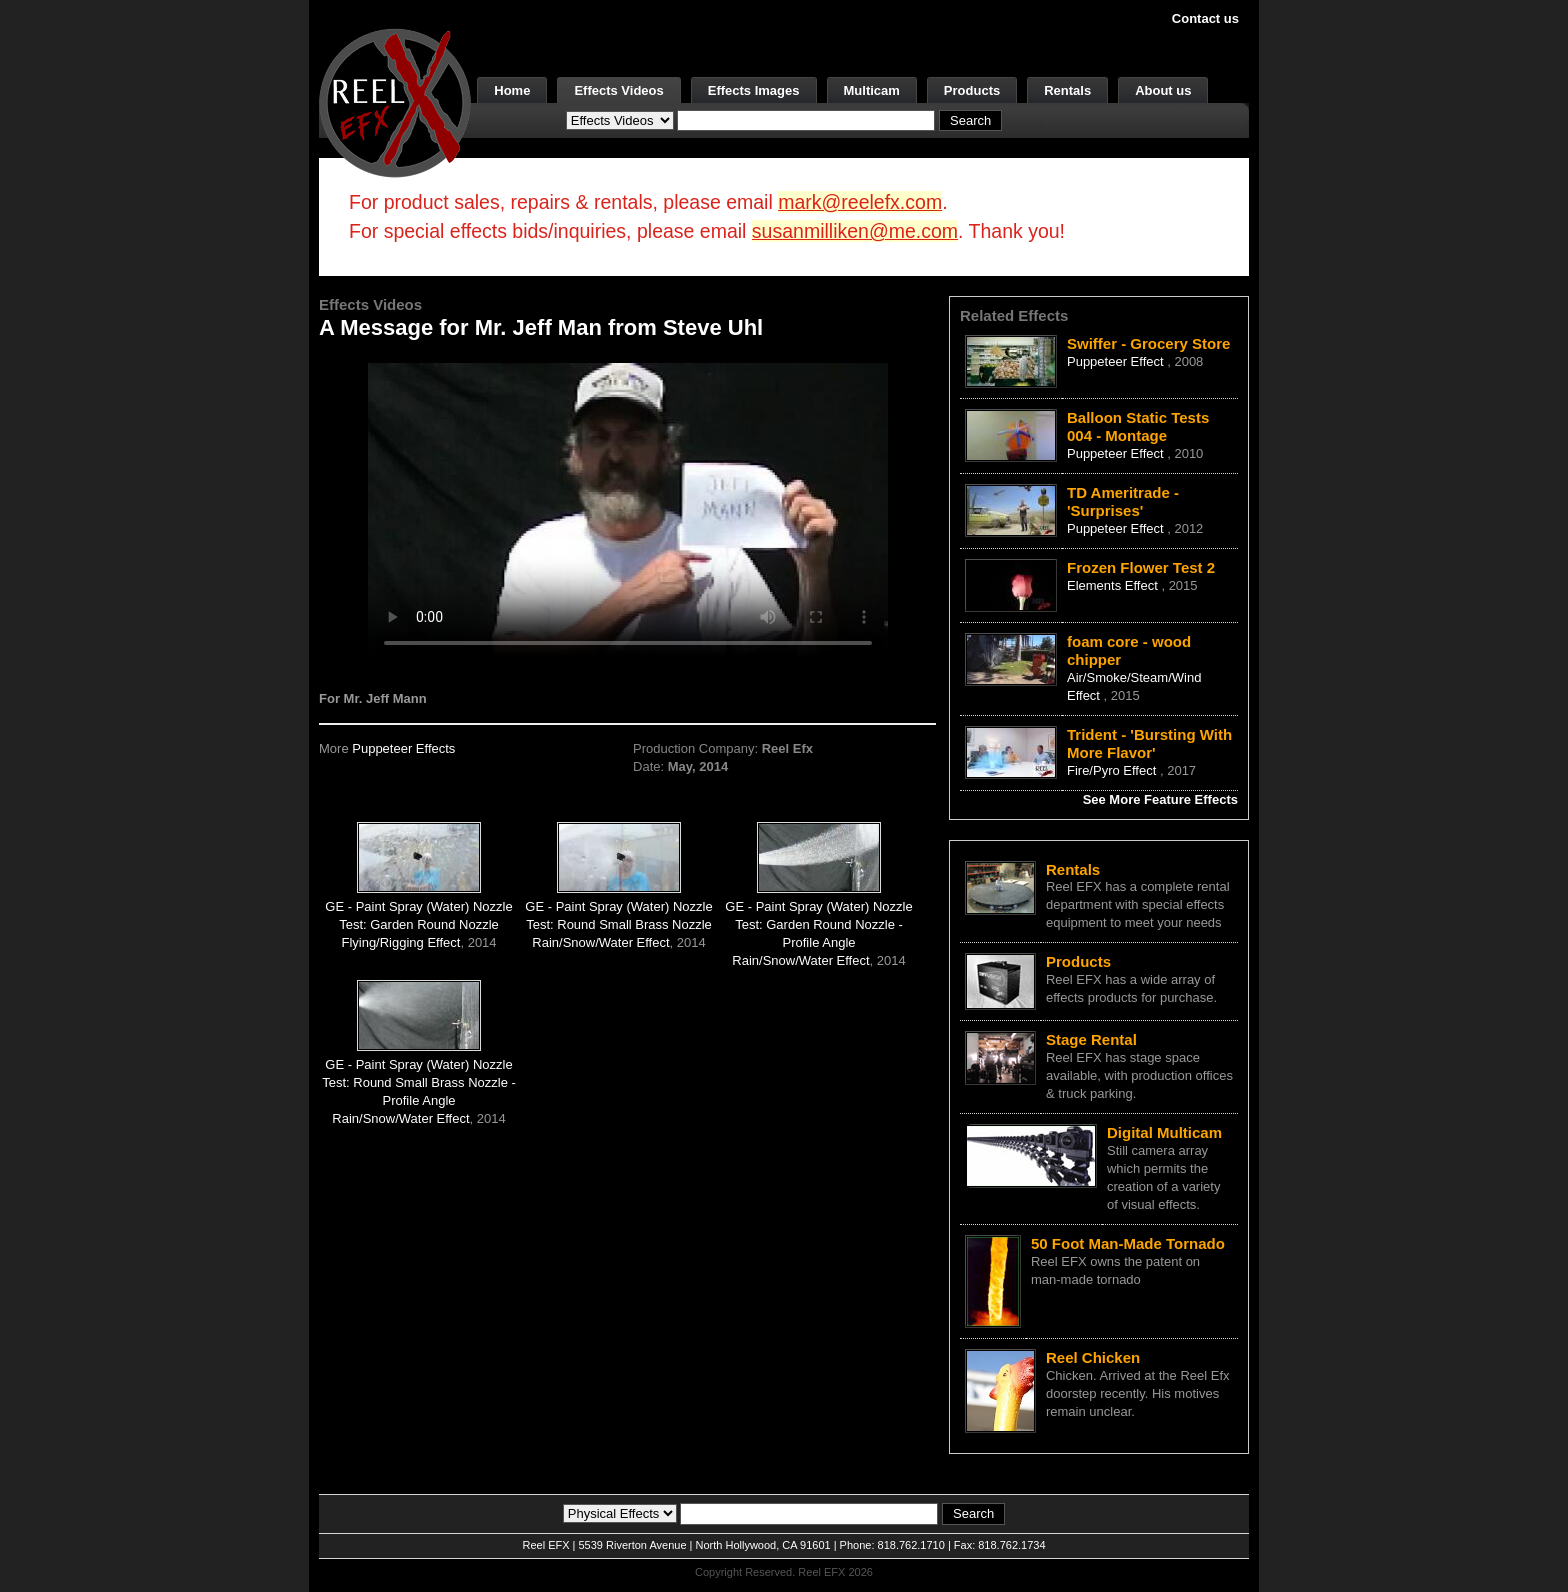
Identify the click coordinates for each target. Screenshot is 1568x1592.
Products (972, 90)
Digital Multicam (1164, 1132)
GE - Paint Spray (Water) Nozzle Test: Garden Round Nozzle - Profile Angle (818, 924)
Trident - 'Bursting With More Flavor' (1149, 743)
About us (1163, 90)
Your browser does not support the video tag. (628, 508)
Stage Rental (1091, 1039)
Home (512, 90)
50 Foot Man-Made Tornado (1128, 1243)
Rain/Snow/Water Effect (600, 942)
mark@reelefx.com (860, 202)
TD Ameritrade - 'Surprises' (1123, 501)
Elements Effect (1114, 585)
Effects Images (754, 90)
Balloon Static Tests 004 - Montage (1138, 426)
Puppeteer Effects (403, 748)
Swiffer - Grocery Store (1148, 343)
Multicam (872, 90)
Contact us (1205, 18)
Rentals (1067, 90)
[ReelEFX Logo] (395, 101)
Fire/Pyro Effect (1113, 770)
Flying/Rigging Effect (400, 942)
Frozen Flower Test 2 (1141, 567)
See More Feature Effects (1160, 799)
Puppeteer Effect (1117, 361)
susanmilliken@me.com (855, 231)
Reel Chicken (1093, 1357)
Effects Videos (618, 90)
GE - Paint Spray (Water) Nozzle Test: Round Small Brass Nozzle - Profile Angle (419, 1082)
